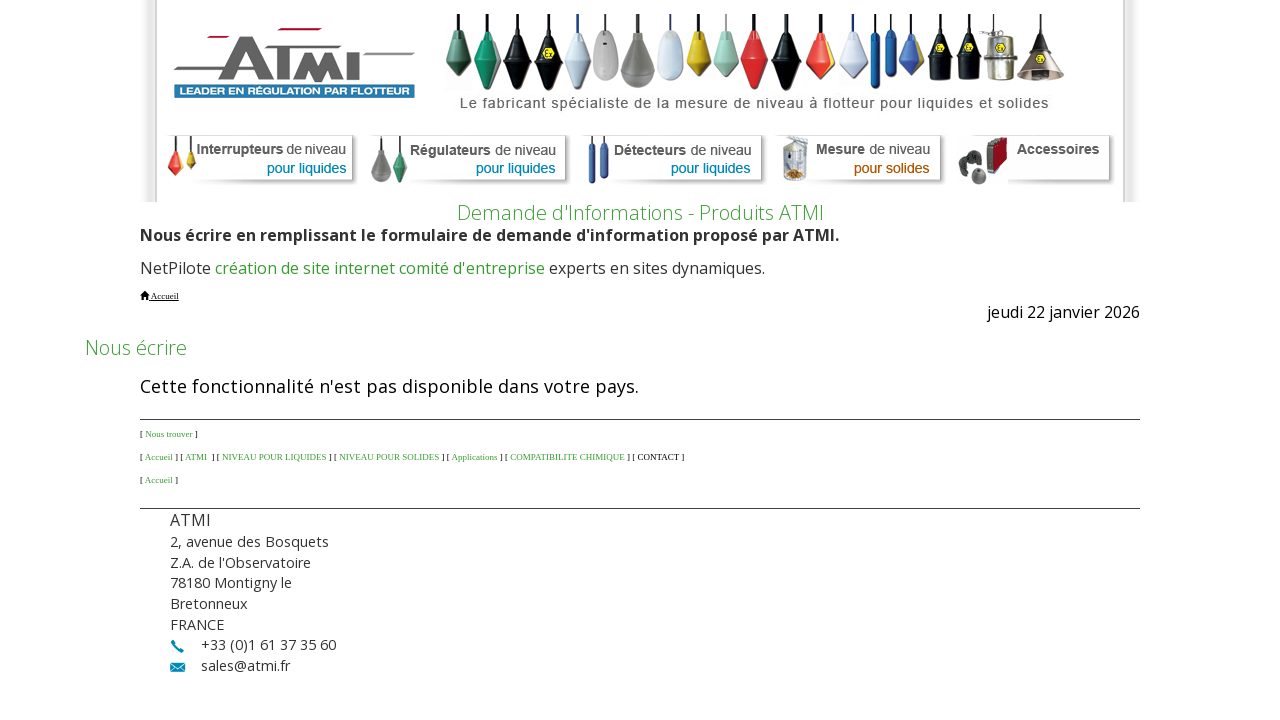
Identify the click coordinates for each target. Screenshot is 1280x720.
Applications (475, 457)
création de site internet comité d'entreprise (380, 268)
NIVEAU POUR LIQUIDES (274, 457)
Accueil (159, 457)
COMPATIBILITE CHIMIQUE (567, 457)
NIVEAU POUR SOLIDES (389, 457)
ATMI (197, 457)
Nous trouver (168, 434)
